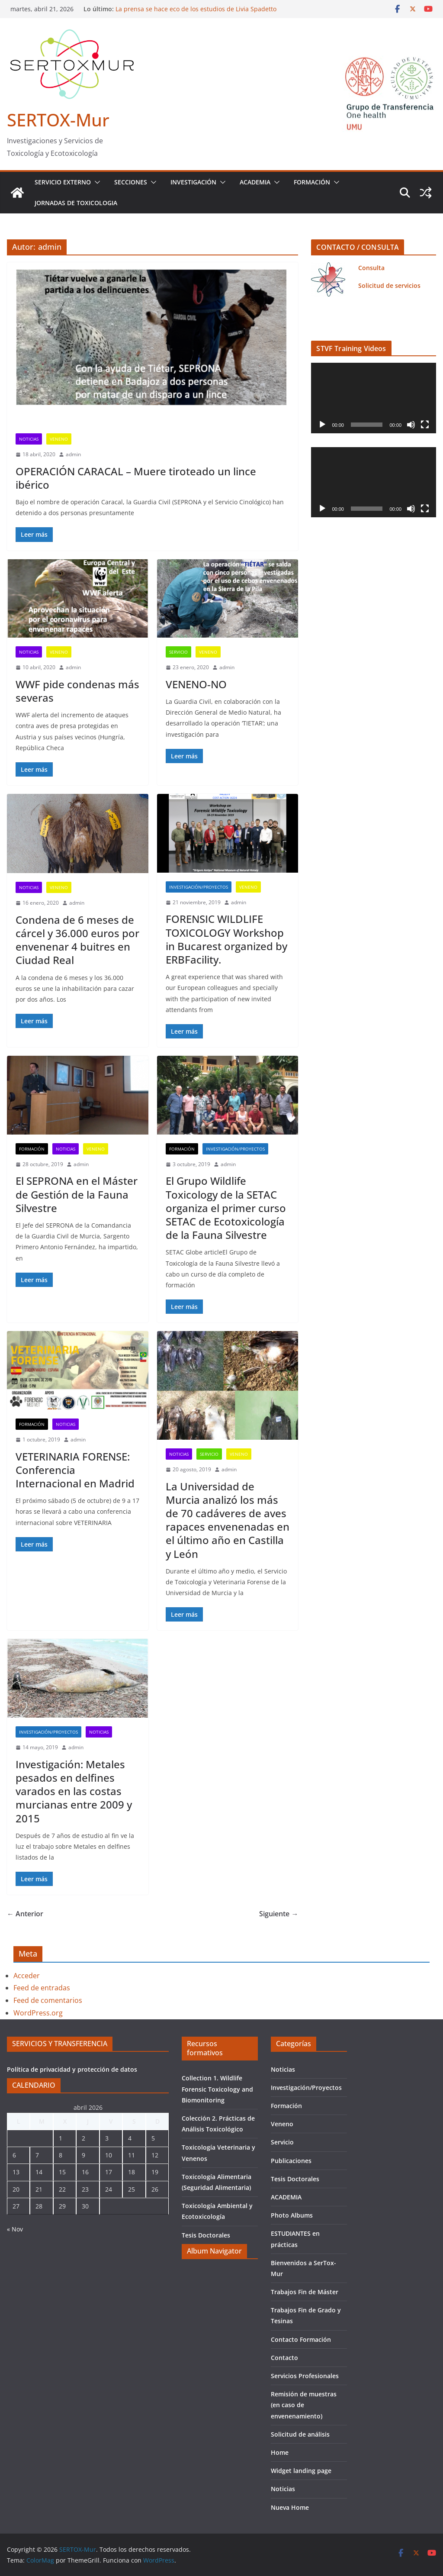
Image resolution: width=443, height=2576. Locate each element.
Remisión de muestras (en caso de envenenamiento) (304, 2405)
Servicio (178, 652)
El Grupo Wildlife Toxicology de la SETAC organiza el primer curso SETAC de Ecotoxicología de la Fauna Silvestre (226, 1208)
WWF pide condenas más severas (77, 691)
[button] (95, 182)
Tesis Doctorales (206, 2235)
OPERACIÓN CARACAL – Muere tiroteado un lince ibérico (136, 478)
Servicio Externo (63, 182)
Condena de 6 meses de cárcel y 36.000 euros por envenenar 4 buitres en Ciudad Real (77, 939)
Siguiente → (278, 1913)
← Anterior (25, 1913)
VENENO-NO (196, 684)
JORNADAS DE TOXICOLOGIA (76, 203)
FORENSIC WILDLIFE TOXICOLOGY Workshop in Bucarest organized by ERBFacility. (226, 939)
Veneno (59, 439)
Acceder (26, 1975)
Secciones (130, 182)
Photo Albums (292, 2215)
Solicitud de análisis (300, 2434)
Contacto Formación (301, 2339)
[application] (373, 398)
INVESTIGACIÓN (193, 182)
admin (73, 454)
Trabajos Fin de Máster (304, 2292)
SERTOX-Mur (58, 120)
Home (280, 2452)
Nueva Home (290, 2507)
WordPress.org (38, 2013)
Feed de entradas (41, 1987)
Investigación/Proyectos (198, 887)
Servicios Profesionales (305, 2376)
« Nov (15, 2229)
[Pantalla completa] (425, 424)
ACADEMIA (255, 182)
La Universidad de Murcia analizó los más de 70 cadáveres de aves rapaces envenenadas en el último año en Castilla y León (227, 1520)
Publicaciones (291, 2161)
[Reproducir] (322, 424)
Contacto (284, 2358)
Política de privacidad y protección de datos (72, 2069)
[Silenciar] (411, 424)
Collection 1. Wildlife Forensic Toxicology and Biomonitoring (217, 2089)
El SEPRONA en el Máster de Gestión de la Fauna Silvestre (77, 1194)
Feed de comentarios (47, 2000)
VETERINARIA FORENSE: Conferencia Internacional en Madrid (75, 1469)
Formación (312, 182)
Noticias (29, 439)
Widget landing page (301, 2470)
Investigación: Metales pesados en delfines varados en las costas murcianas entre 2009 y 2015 (74, 1791)
